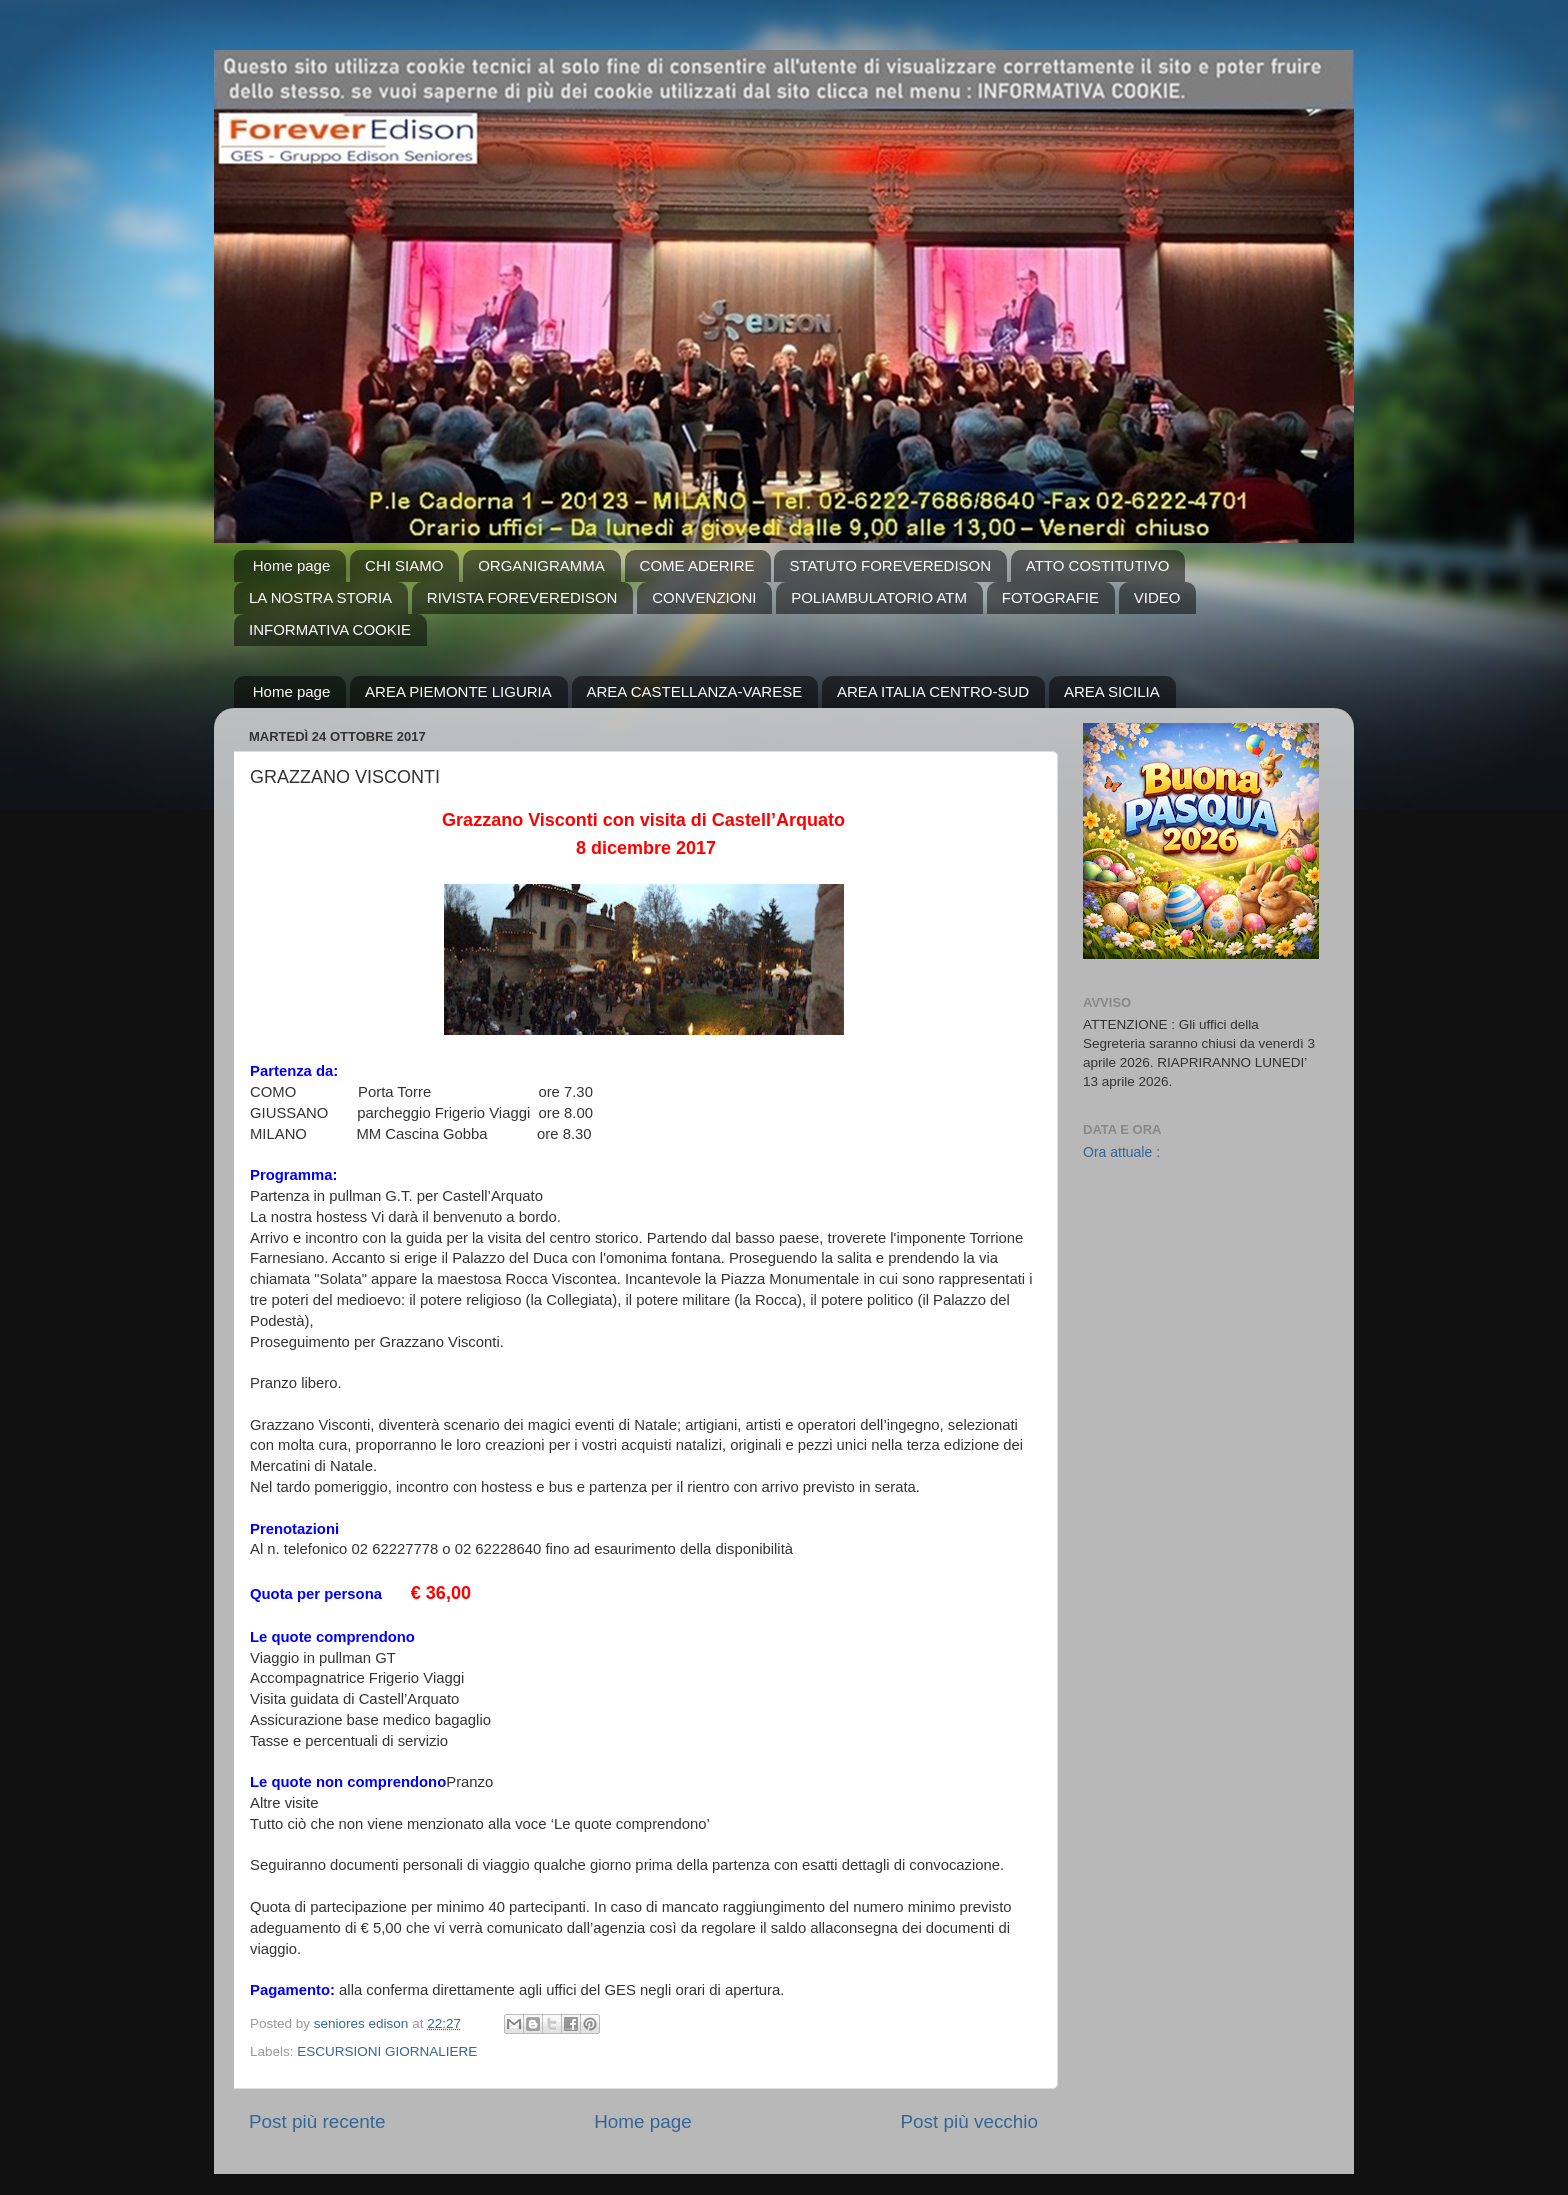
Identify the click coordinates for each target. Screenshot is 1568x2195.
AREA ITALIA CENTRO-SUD (933, 691)
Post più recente (317, 2121)
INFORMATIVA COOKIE (330, 629)
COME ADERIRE (697, 565)
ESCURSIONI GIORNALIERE (387, 2051)
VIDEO (1157, 597)
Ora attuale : (1121, 1152)
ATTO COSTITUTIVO (1098, 565)
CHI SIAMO (404, 565)
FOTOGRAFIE (1050, 597)
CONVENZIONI (704, 597)
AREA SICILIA (1112, 691)
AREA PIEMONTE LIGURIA (458, 691)
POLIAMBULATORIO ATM (879, 597)
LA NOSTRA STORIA (320, 597)
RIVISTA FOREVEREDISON (522, 597)
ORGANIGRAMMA (541, 565)
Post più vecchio (969, 2121)
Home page (292, 565)
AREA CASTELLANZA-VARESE (695, 691)
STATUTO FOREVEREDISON (890, 565)
